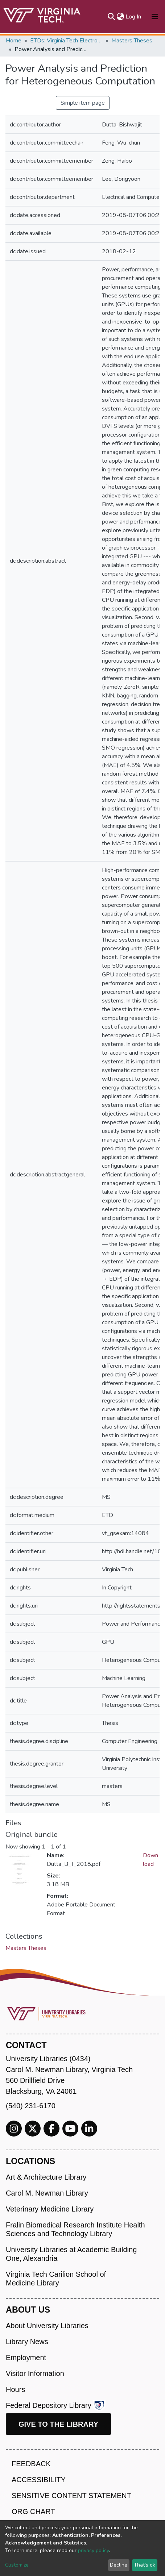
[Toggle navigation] (155, 16)
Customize (17, 2565)
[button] (120, 16)
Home (13, 41)
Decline (118, 2565)
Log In (133, 17)
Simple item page (83, 103)
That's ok (144, 2565)
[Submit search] (111, 16)
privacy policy (93, 2550)
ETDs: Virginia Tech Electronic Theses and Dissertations (66, 41)
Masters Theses (131, 41)
